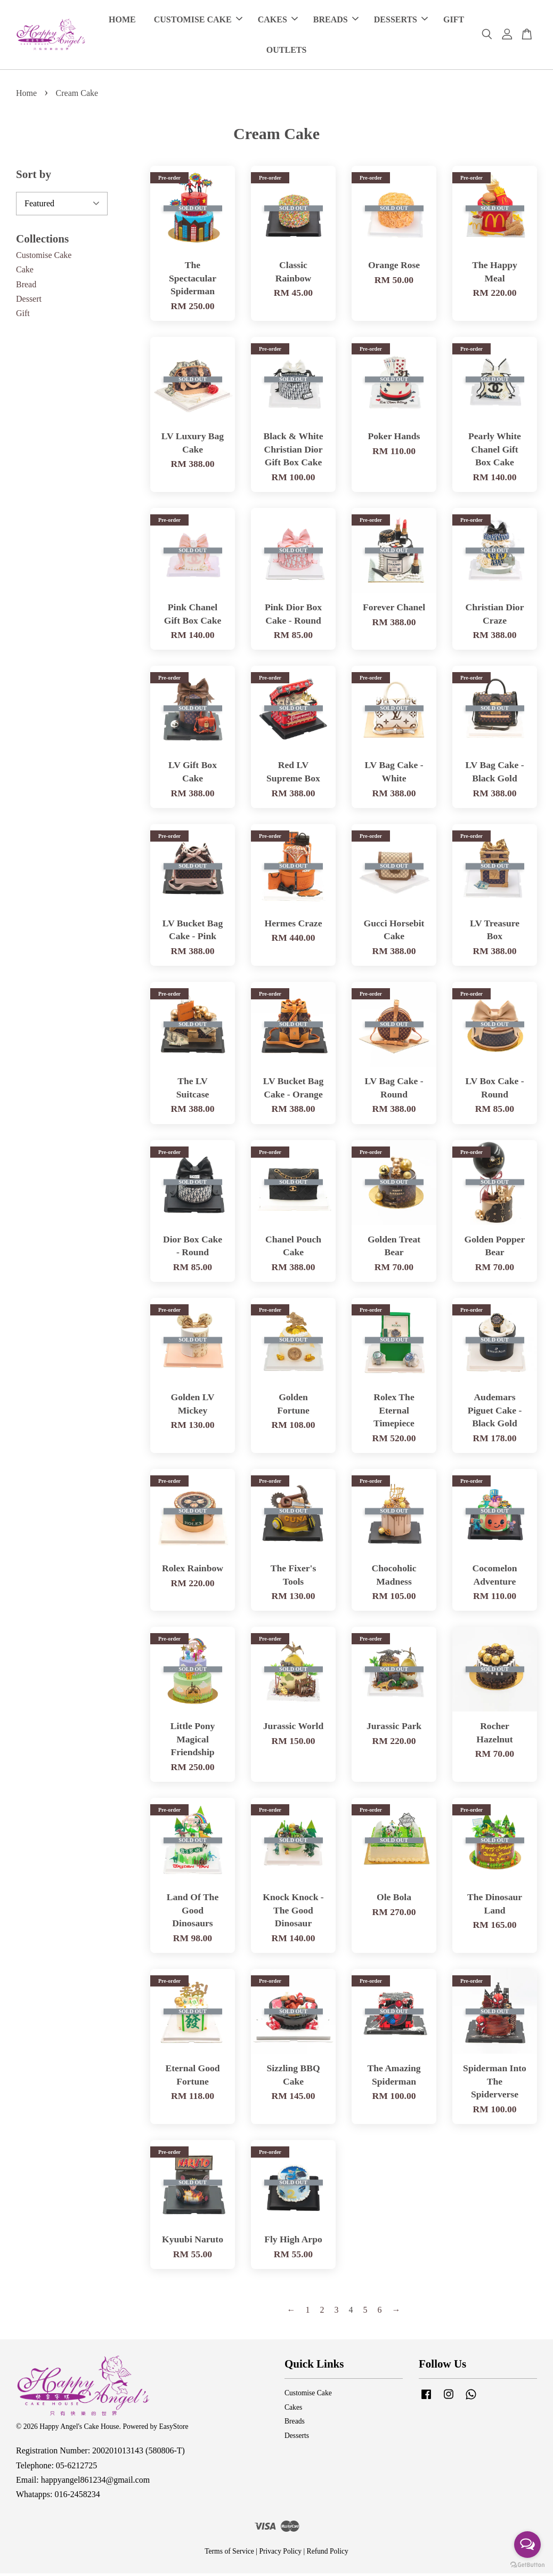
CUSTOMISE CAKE (198, 20)
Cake (25, 272)
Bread (26, 286)
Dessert (29, 300)
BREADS (336, 20)
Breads (294, 2424)
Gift (23, 315)
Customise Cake (43, 257)
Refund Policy (327, 2554)
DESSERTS (401, 20)
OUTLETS (286, 50)
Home (26, 95)
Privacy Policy (280, 2554)
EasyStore (173, 2429)
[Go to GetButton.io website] (527, 2565)
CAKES (278, 20)
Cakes (293, 2409)
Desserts (296, 2438)
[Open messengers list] (527, 2544)
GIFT (453, 20)
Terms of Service (229, 2554)
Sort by (33, 177)
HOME (122, 20)
